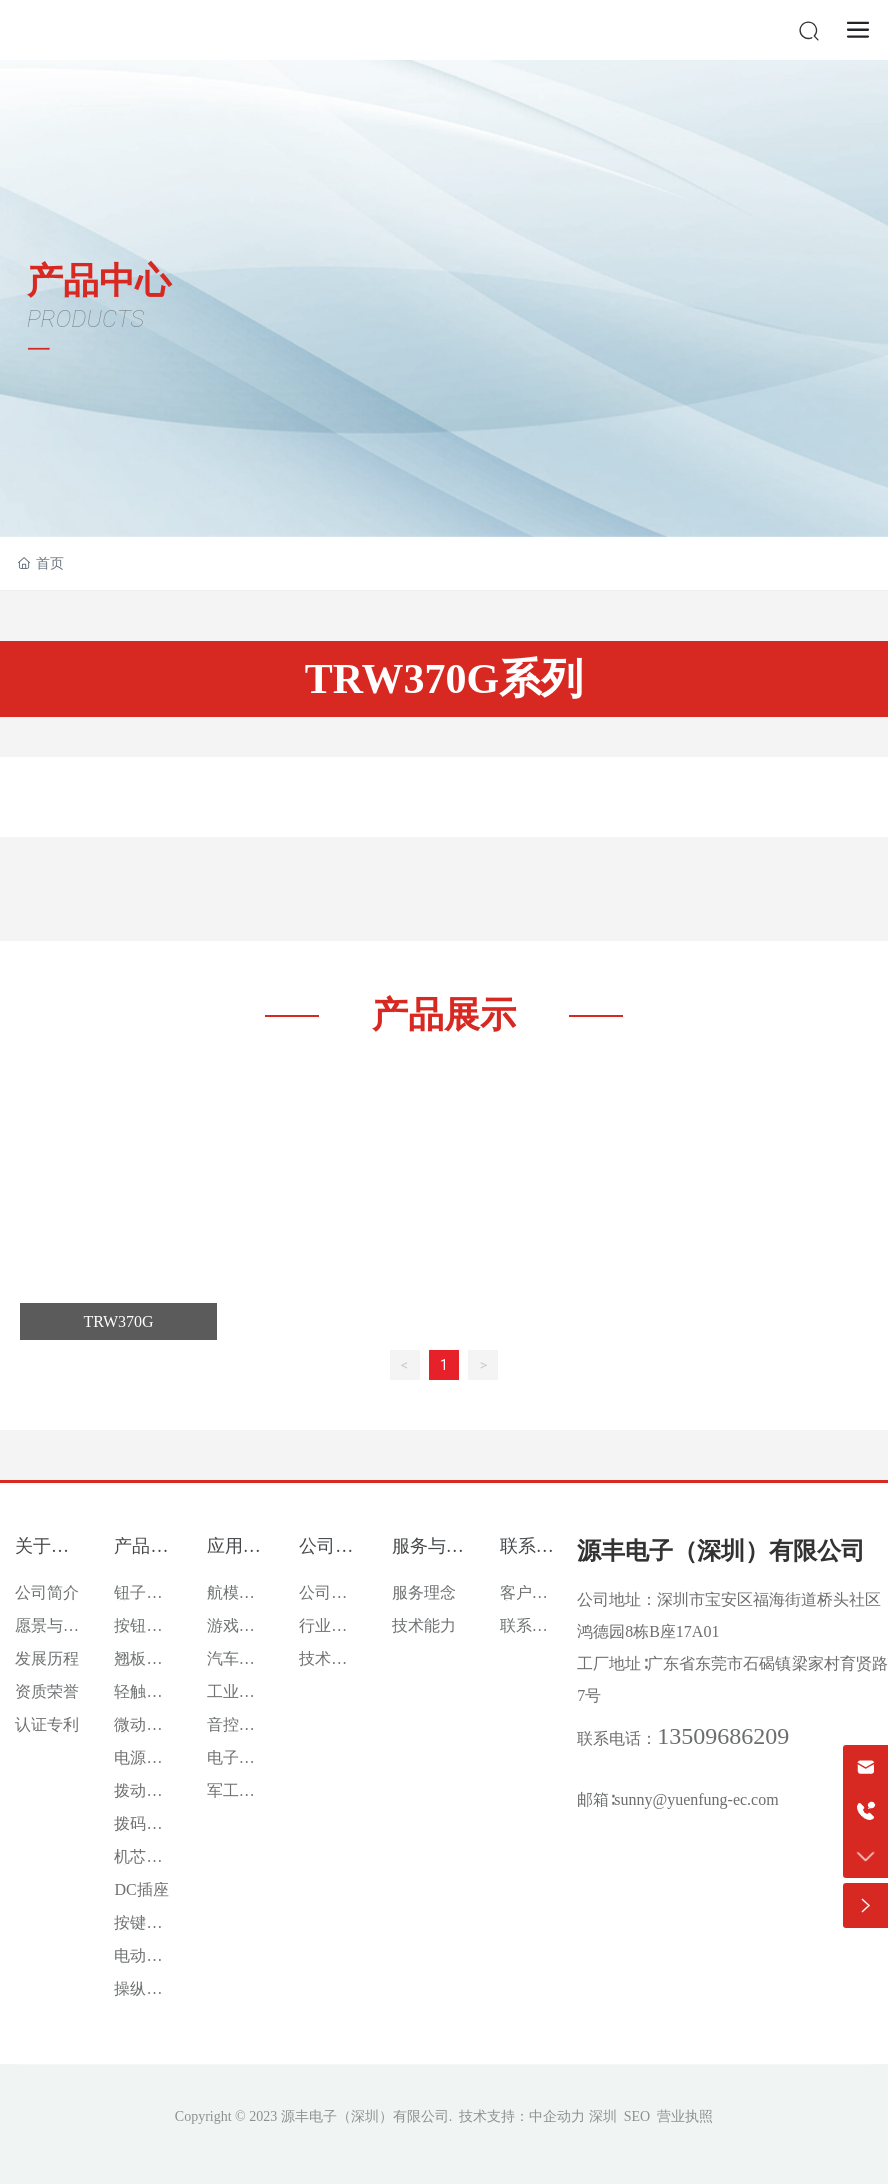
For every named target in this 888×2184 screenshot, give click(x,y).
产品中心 (99, 281)
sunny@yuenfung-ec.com (696, 1799)
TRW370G (118, 1321)
